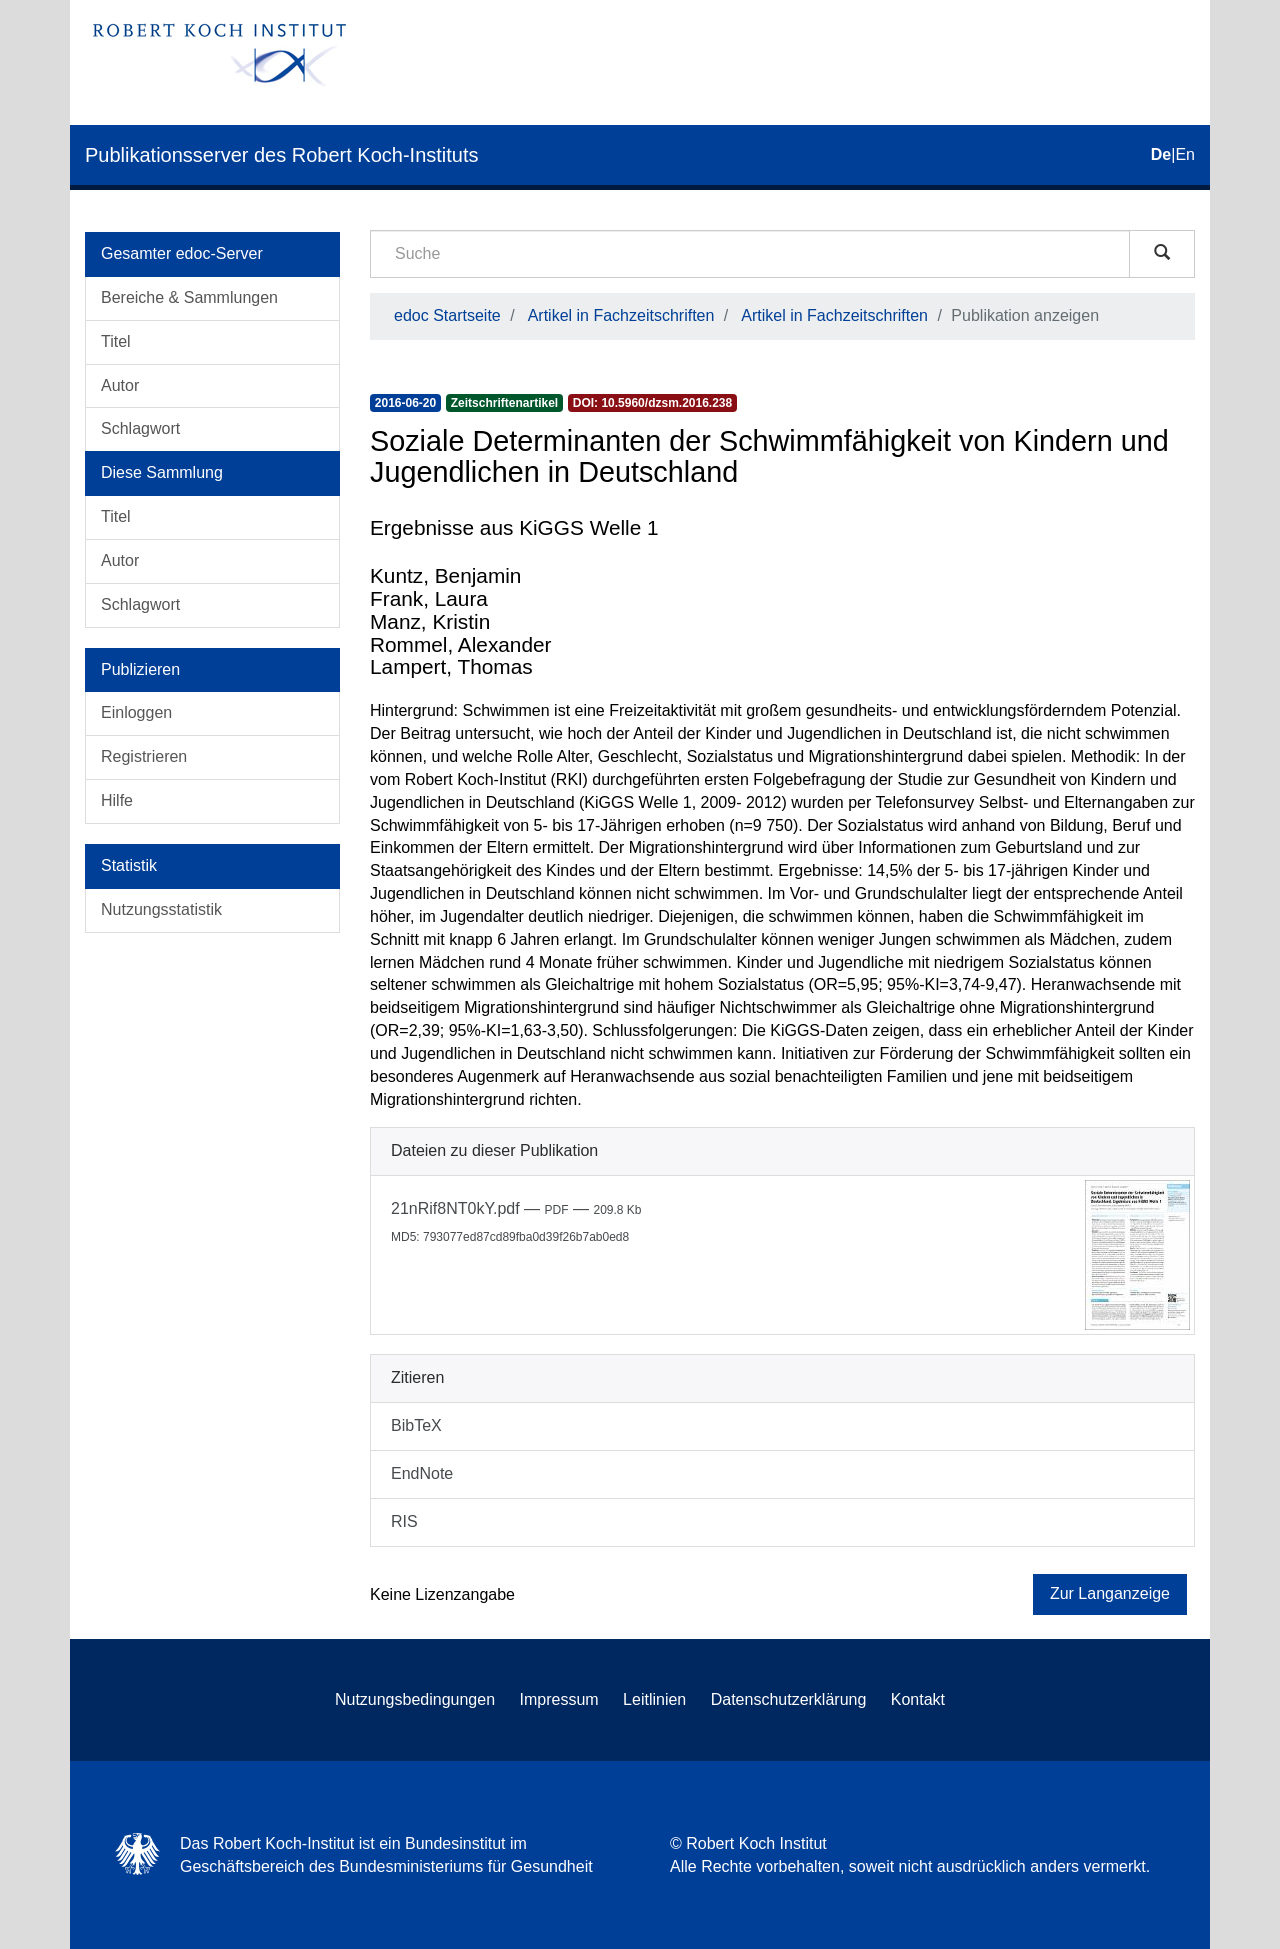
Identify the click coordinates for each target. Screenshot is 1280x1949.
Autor (120, 385)
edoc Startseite (447, 315)
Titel (116, 341)
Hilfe (117, 800)
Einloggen (136, 712)
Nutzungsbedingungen (415, 1699)
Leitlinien (654, 1699)
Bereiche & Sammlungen (189, 297)
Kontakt (918, 1699)
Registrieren (144, 756)
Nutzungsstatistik (161, 909)
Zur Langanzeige (1110, 1593)
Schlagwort (140, 428)
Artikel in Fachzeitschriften (621, 315)
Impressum (559, 1699)
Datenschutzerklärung (789, 1699)
